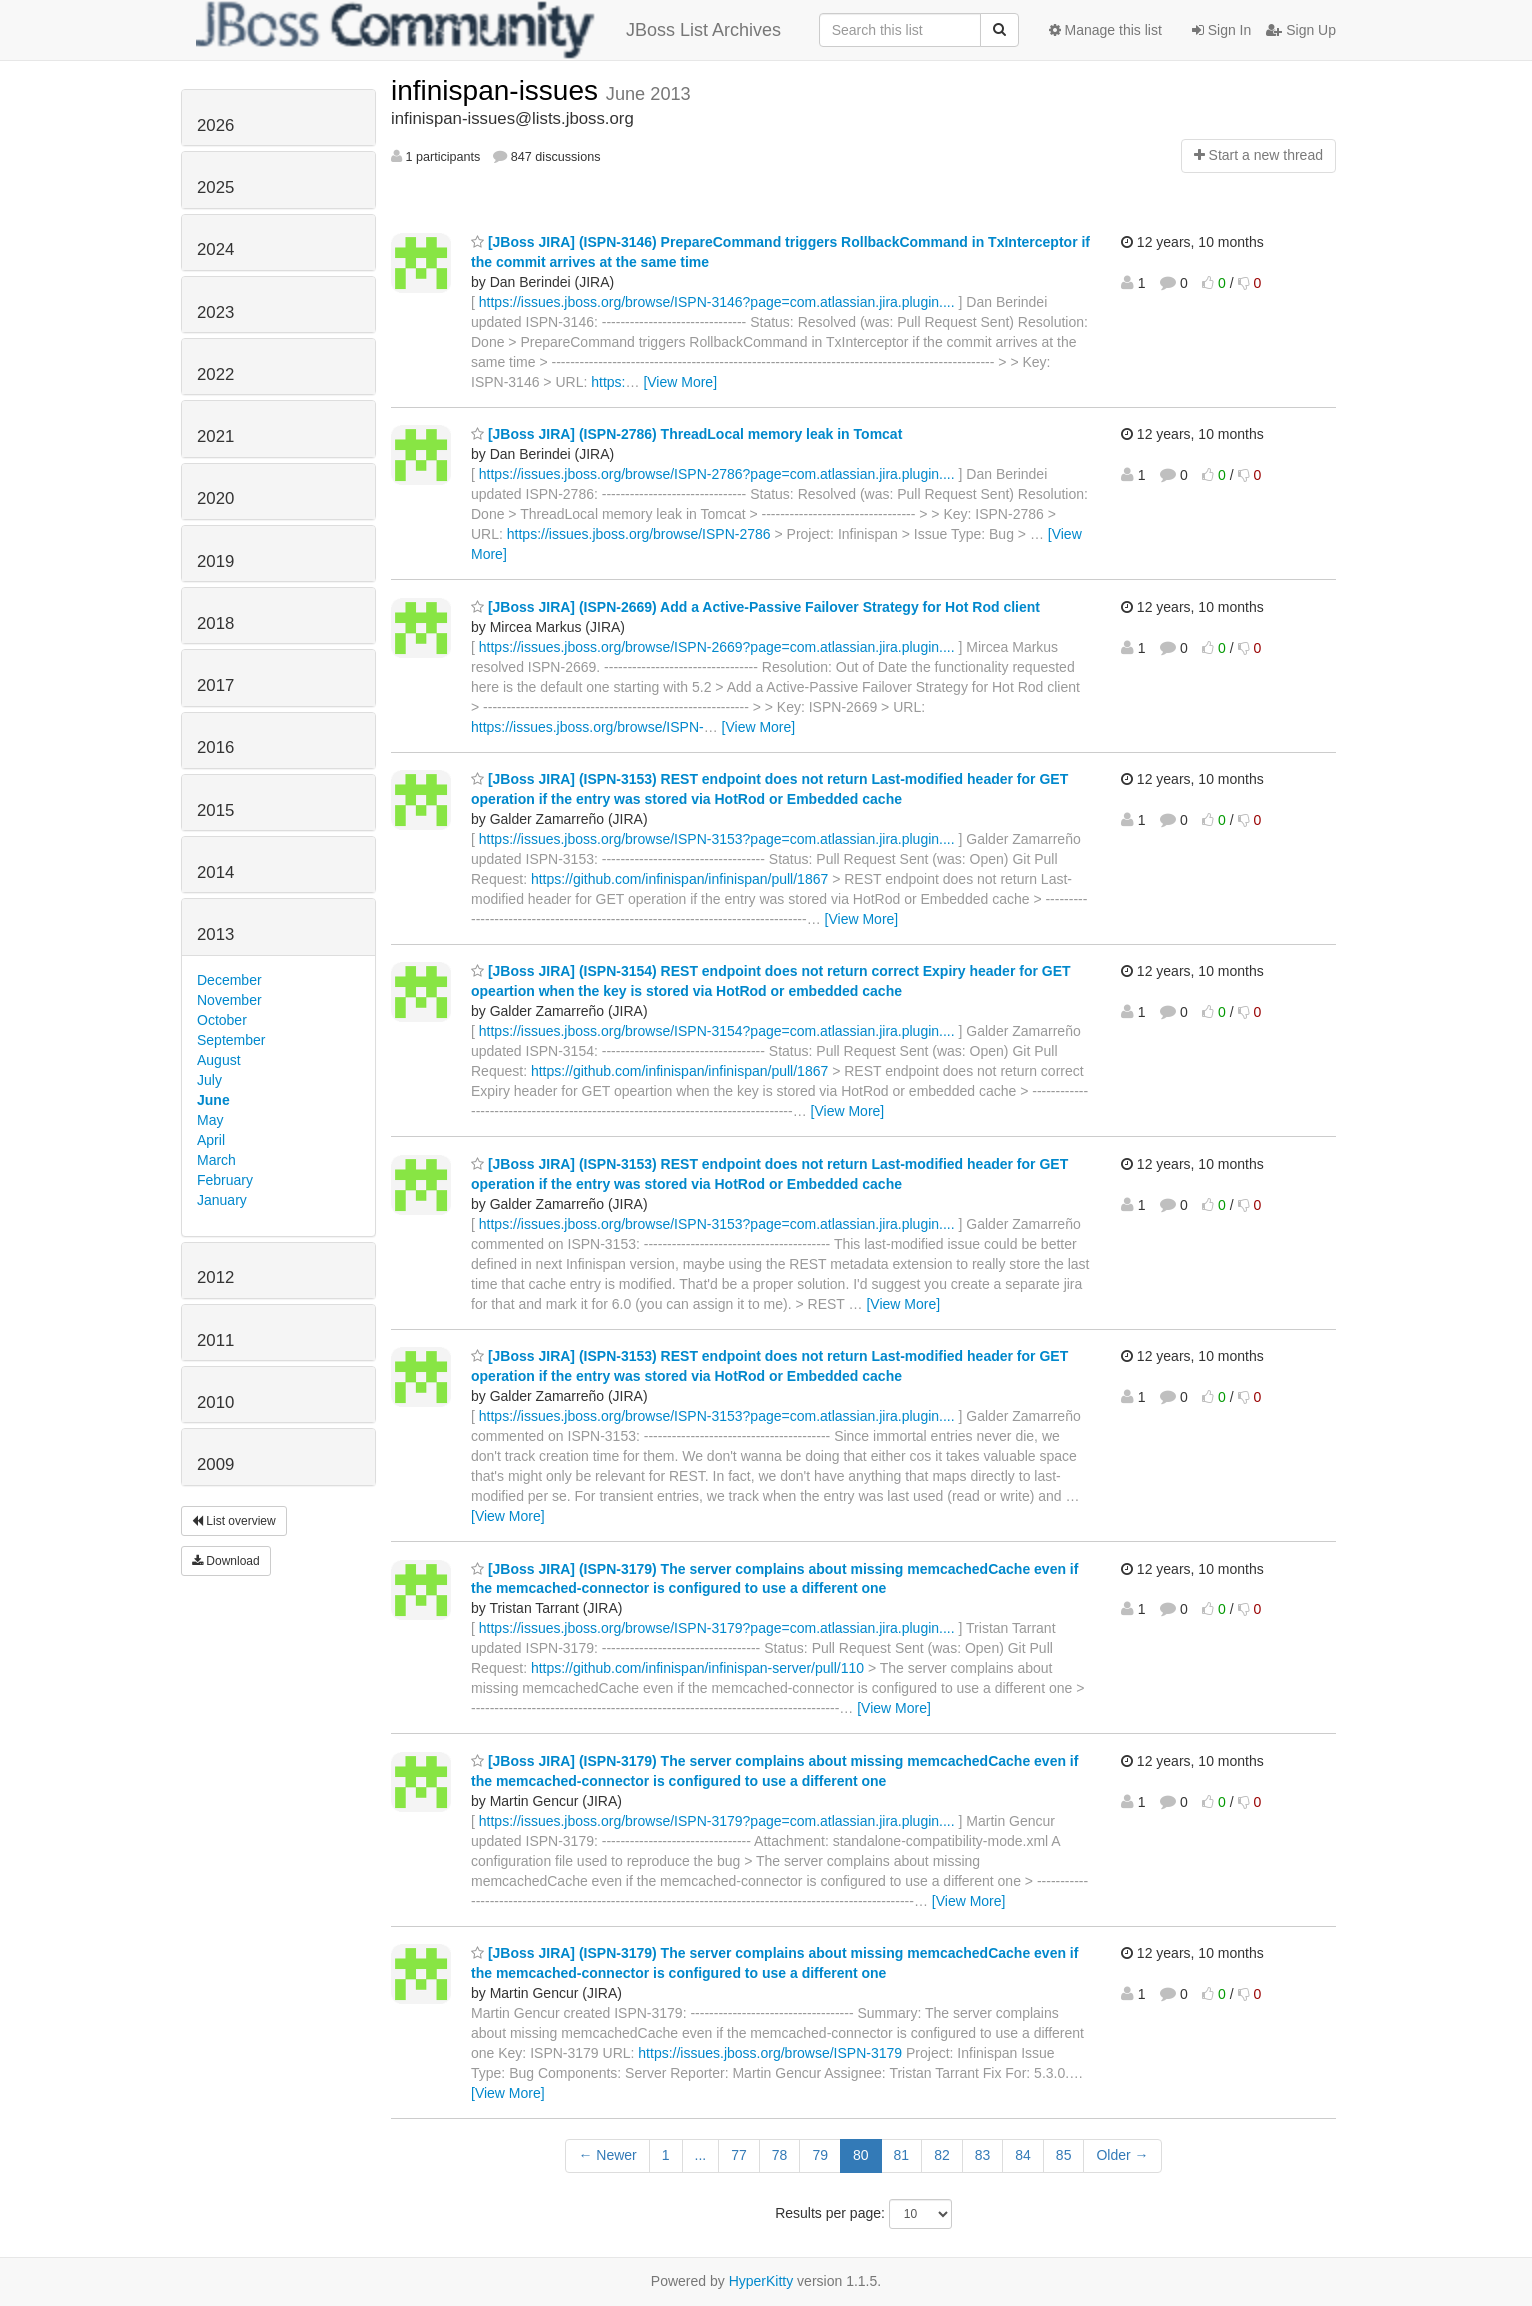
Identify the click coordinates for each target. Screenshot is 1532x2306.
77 (739, 2155)
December (229, 980)
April (211, 1140)
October (222, 1020)
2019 (215, 561)
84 (1023, 2155)
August (219, 1060)
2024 (215, 249)
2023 (215, 312)
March (216, 1160)
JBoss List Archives (488, 30)
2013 (215, 934)
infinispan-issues (498, 90)
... (701, 2155)
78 (780, 2155)
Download (226, 1561)
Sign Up (1301, 30)
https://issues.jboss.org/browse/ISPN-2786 (639, 534)
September (231, 1040)
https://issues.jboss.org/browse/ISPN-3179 (770, 2053)
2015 (215, 810)
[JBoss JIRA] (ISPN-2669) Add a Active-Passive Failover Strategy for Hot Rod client (755, 607)
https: (608, 382)
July (209, 1080)
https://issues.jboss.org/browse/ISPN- (587, 727)
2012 (215, 1277)
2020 (215, 498)
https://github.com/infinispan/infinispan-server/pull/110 (697, 1668)
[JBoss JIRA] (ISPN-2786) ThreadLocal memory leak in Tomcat (686, 434)
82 (942, 2155)
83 (983, 2155)
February (225, 1180)
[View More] (680, 382)
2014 (215, 872)
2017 (215, 685)
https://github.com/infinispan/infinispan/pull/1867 (679, 879)
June (213, 1100)
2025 (215, 187)
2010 (215, 1402)
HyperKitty (761, 2281)
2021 (215, 436)
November (229, 1000)
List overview (234, 1521)
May (210, 1120)
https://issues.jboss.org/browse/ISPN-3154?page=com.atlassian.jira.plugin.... (717, 1031)
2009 (215, 1464)
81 (902, 2155)
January (222, 1200)
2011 (215, 1340)
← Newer (607, 2155)
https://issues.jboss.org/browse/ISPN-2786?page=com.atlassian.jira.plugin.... (717, 474)
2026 (215, 125)
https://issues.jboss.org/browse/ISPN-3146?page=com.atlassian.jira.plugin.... (717, 302)
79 (820, 2155)
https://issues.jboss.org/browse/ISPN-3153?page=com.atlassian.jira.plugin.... (717, 839)
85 (1064, 2155)
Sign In (1221, 30)
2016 (215, 747)
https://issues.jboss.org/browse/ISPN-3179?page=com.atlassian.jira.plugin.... (717, 1628)
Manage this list (1105, 30)
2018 (215, 623)
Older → (1122, 2155)
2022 (215, 374)
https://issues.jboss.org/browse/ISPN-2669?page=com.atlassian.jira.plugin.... (717, 647)
